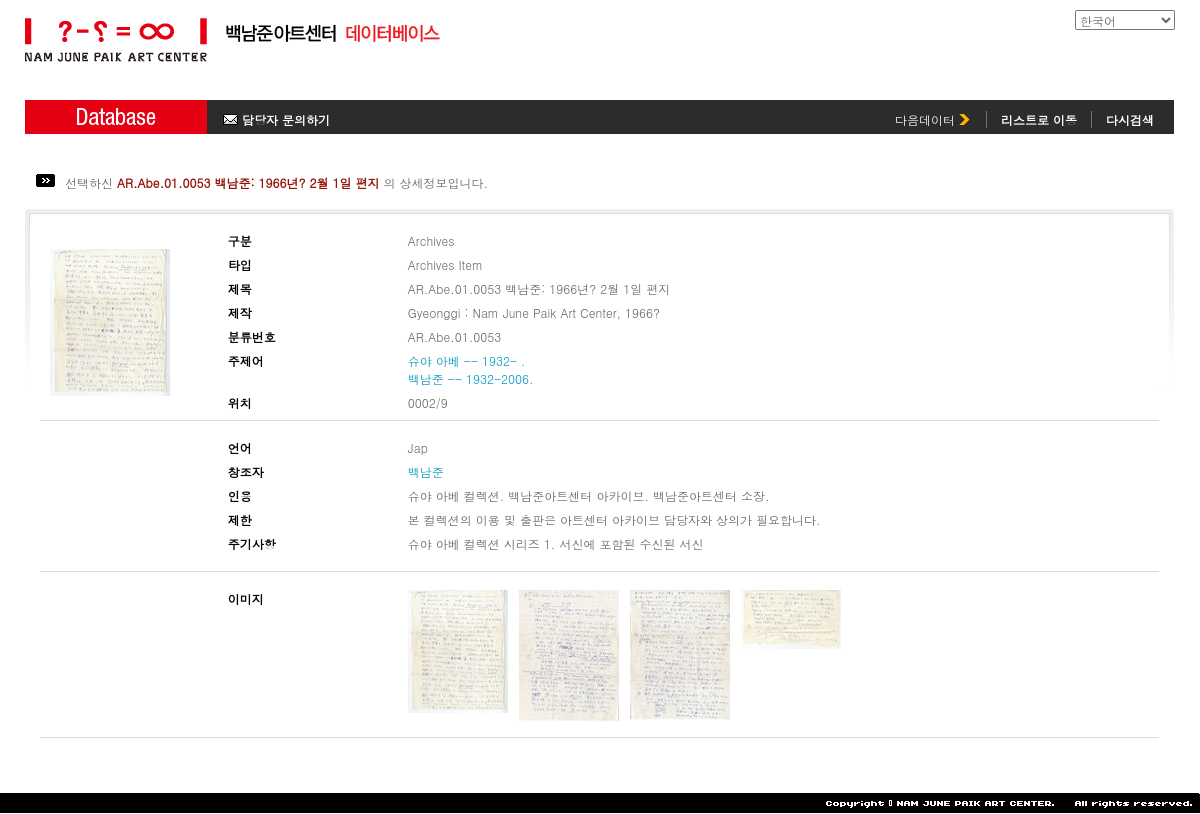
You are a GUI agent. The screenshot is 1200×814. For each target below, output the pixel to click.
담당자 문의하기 (276, 119)
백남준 (426, 471)
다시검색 (1130, 119)
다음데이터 (932, 119)
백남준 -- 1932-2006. (471, 378)
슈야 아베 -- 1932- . (467, 360)
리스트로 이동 (1039, 119)
